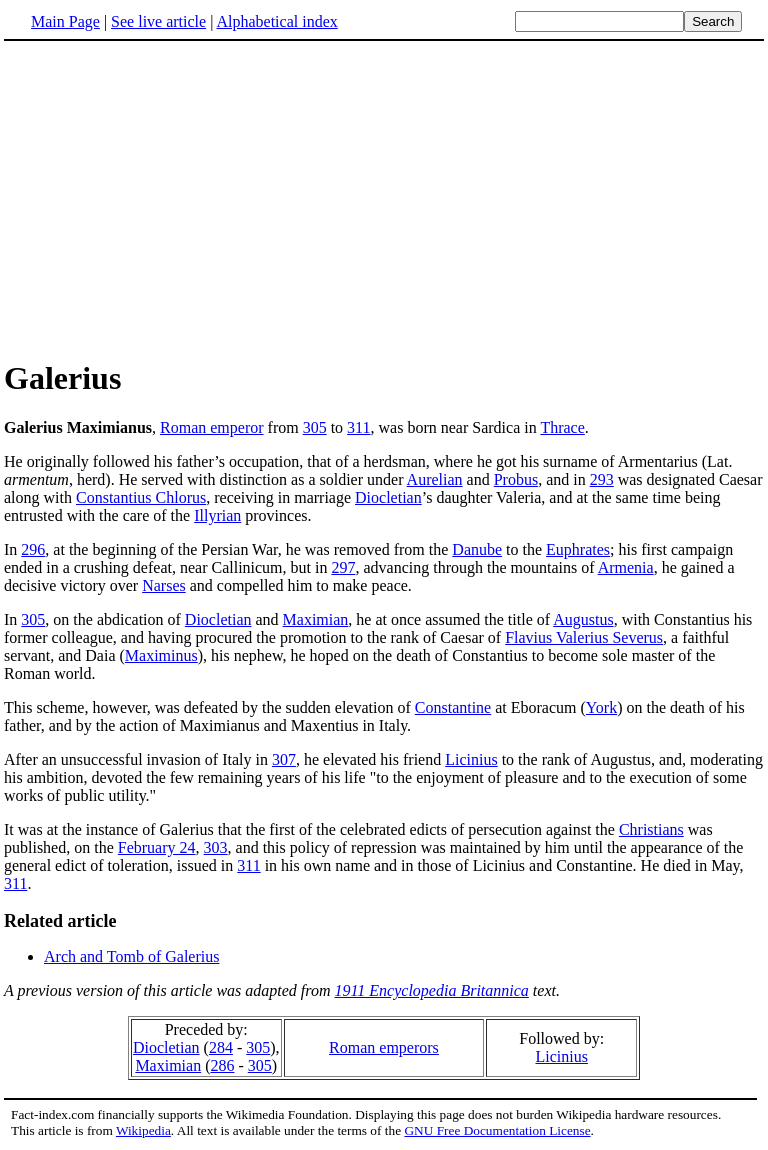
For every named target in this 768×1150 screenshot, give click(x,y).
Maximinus (161, 655)
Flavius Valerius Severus (584, 637)
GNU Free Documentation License (497, 1130)
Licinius (471, 759)
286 (222, 1065)
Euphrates (578, 549)
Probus (516, 479)
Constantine (453, 707)
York (601, 707)
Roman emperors (384, 1047)
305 (315, 427)
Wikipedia (143, 1130)
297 (343, 567)
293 (602, 479)
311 (358, 427)
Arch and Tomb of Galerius (131, 956)
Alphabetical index (276, 21)
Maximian (316, 619)
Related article (60, 921)
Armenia (626, 567)
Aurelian (435, 479)
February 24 (157, 847)
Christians (651, 829)
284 (221, 1047)
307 (284, 759)
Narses (164, 585)
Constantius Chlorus (141, 497)
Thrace (562, 427)
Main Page (65, 21)
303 (216, 847)
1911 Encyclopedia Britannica (432, 990)
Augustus (583, 619)
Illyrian (217, 515)
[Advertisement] (172, 199)
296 (33, 549)
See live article (158, 21)
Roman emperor (212, 427)
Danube (477, 549)
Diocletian (388, 497)
